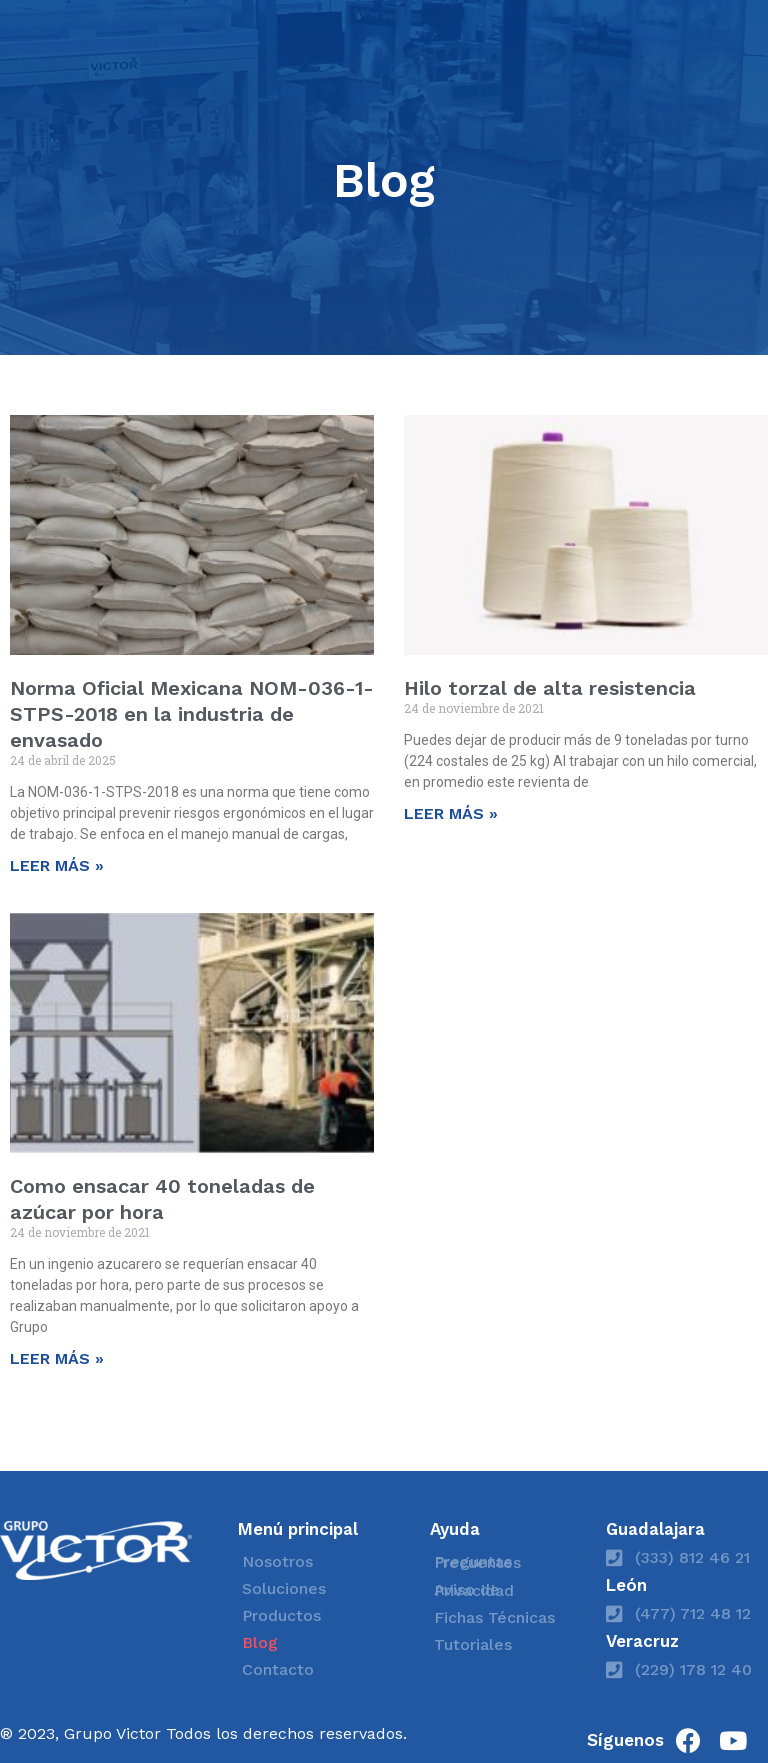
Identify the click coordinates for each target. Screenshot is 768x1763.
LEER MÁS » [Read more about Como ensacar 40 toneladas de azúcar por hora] (57, 1358)
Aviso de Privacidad (474, 1590)
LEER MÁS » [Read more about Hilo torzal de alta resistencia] (451, 813)
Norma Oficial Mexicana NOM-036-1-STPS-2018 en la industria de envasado (192, 714)
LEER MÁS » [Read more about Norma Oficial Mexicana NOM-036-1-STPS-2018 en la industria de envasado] (57, 865)
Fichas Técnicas (494, 1617)
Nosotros (277, 1561)
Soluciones (284, 1588)
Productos (281, 1615)
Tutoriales (473, 1644)
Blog (260, 1642)
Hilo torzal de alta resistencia (550, 688)
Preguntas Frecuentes (477, 1562)
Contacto (278, 1669)
